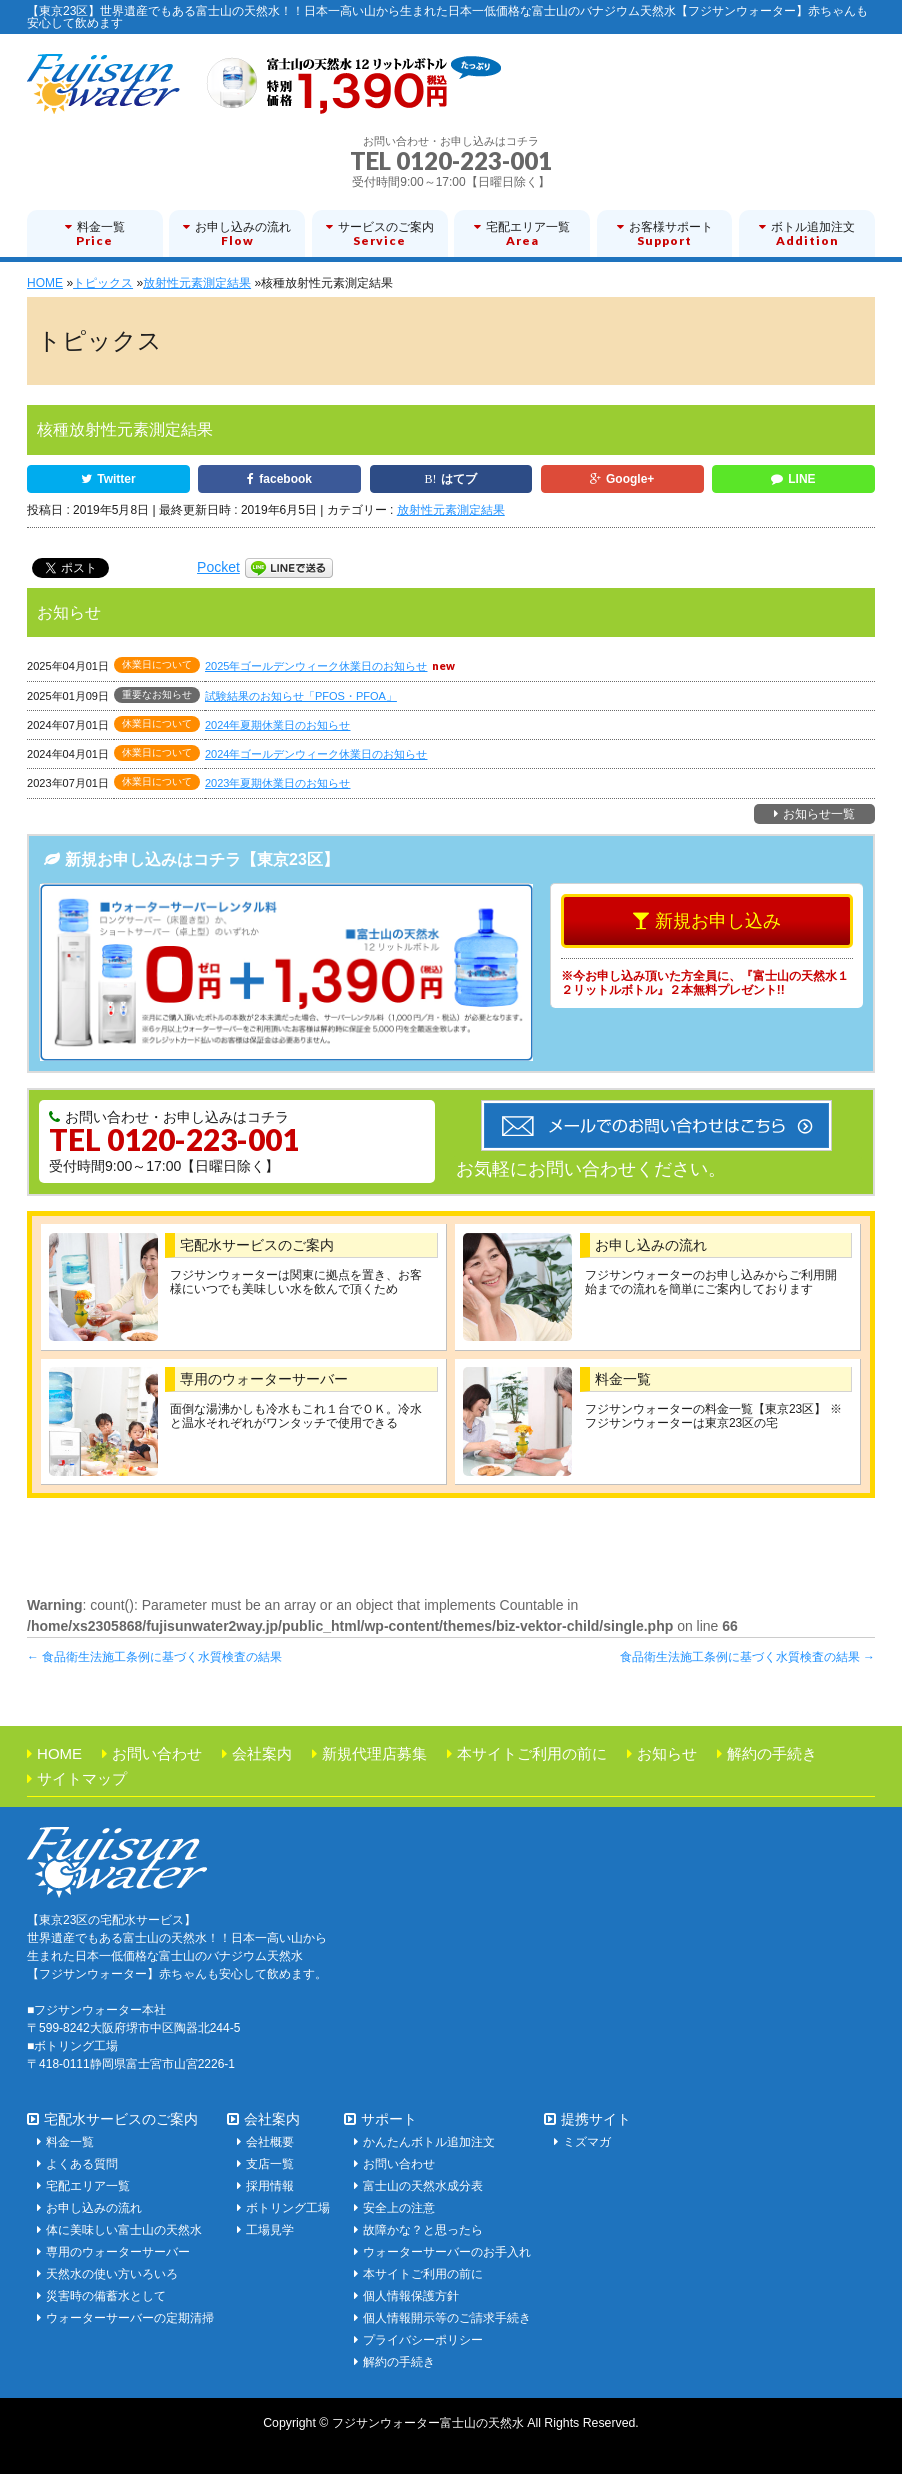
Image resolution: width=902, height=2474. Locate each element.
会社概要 (270, 2142)
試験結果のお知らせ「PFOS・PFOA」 (301, 696)
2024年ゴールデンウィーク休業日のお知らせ (316, 754)
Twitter (116, 479)
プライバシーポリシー (423, 2340)
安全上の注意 (399, 2208)
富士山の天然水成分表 (423, 2186)
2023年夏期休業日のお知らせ (277, 783)
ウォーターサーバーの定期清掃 (130, 2318)
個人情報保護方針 (411, 2296)
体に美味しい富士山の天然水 (124, 2230)
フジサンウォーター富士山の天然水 (428, 2423)
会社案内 (262, 1753)
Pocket (218, 567)
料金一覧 (623, 1379)
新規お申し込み (718, 921)
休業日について (157, 664)
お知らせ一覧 (819, 814)
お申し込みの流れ (651, 1245)
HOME (59, 1753)
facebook (285, 479)
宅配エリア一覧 (88, 2186)
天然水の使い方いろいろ (112, 2274)
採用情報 (270, 2186)
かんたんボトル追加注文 (429, 2142)
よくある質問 (82, 2164)
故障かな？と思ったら (423, 2230)
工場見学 (270, 2230)
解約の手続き (772, 1753)
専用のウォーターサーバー (264, 1379)
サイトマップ (82, 1778)
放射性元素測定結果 (451, 510)
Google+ (630, 479)
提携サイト (596, 2119)
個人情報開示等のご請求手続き (447, 2318)
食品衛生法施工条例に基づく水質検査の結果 (154, 1657)
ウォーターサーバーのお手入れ (447, 2252)
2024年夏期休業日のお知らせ (277, 725)
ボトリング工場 (288, 2208)
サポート (389, 2119)
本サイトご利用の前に (532, 1753)
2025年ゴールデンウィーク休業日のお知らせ (316, 666)
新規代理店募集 (374, 1753)
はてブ (459, 479)
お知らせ (667, 1753)
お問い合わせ (157, 1753)
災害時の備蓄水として (106, 2296)
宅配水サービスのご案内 (257, 1245)
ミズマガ (587, 2142)
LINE (801, 479)
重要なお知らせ (157, 694)
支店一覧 (270, 2164)
